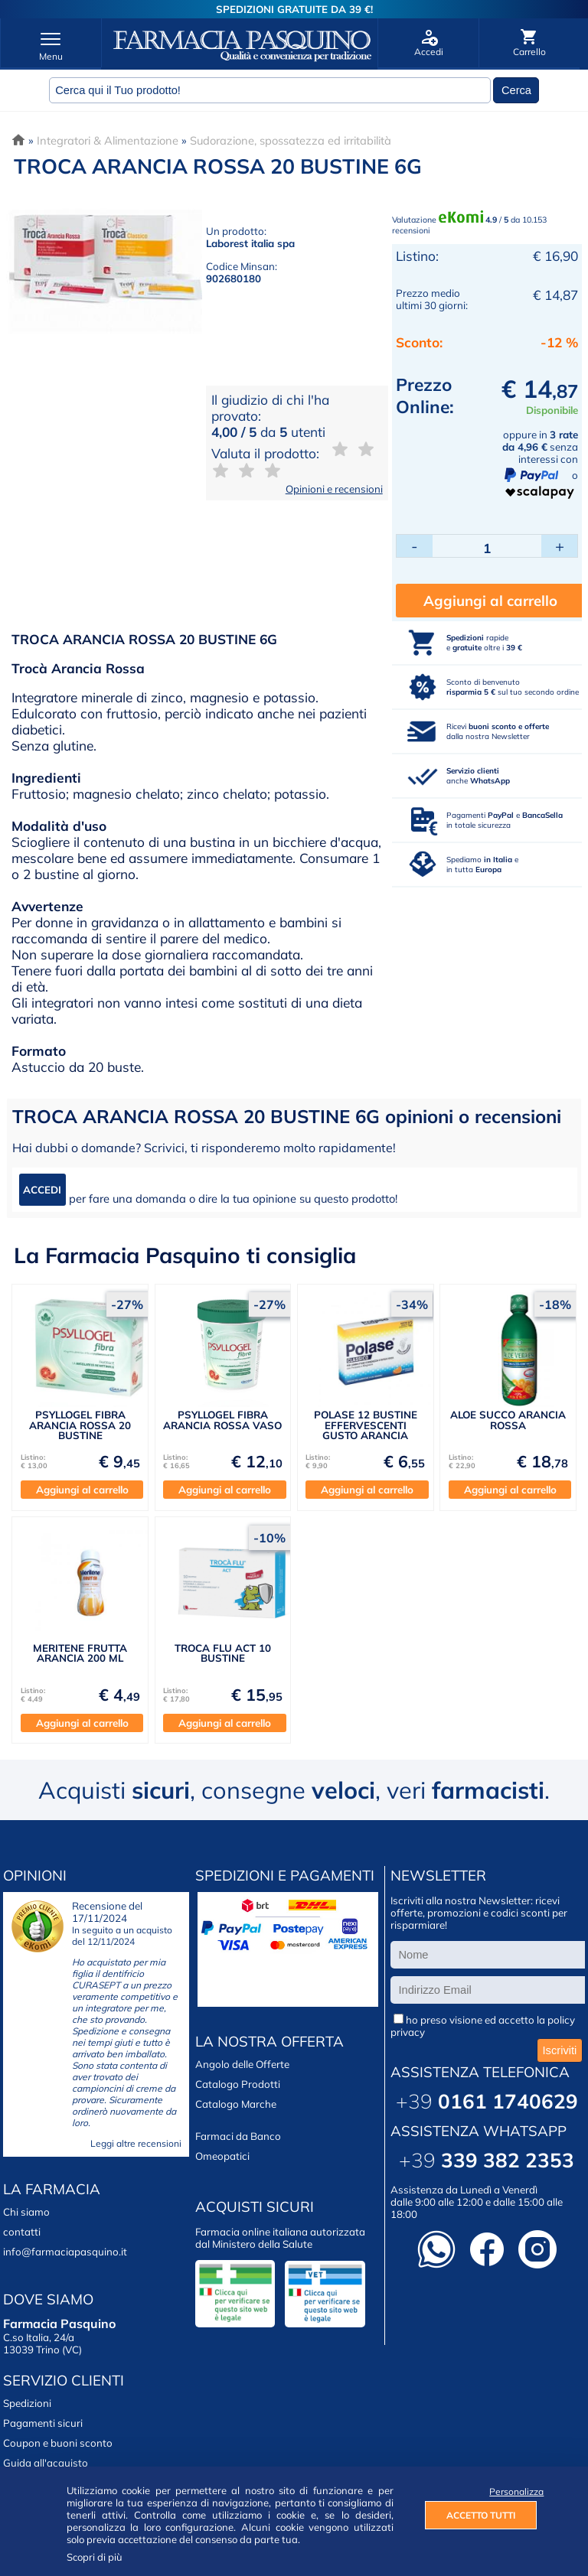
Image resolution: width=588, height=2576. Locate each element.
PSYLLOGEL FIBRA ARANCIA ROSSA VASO (222, 1419)
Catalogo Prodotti (237, 2084)
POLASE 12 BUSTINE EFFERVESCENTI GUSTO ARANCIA (365, 1424)
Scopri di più (94, 2557)
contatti (22, 2232)
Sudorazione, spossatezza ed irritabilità (290, 140)
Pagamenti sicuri (43, 2423)
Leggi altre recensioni (135, 2143)
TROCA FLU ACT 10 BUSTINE (223, 1653)
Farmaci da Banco (238, 2136)
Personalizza (513, 2491)
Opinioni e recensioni (334, 489)
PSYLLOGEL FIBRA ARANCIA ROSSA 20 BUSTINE (80, 1424)
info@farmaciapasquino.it (65, 2251)
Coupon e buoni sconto (58, 2443)
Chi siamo (26, 2212)
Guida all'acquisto (45, 2463)
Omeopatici (222, 2156)
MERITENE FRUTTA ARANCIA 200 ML (80, 1653)
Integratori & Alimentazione (107, 140)
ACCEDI (42, 1190)
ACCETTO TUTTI (480, 2515)
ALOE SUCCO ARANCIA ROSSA (508, 1419)
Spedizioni (27, 2403)
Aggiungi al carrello (490, 600)
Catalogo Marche (235, 2104)
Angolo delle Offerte (242, 2064)
